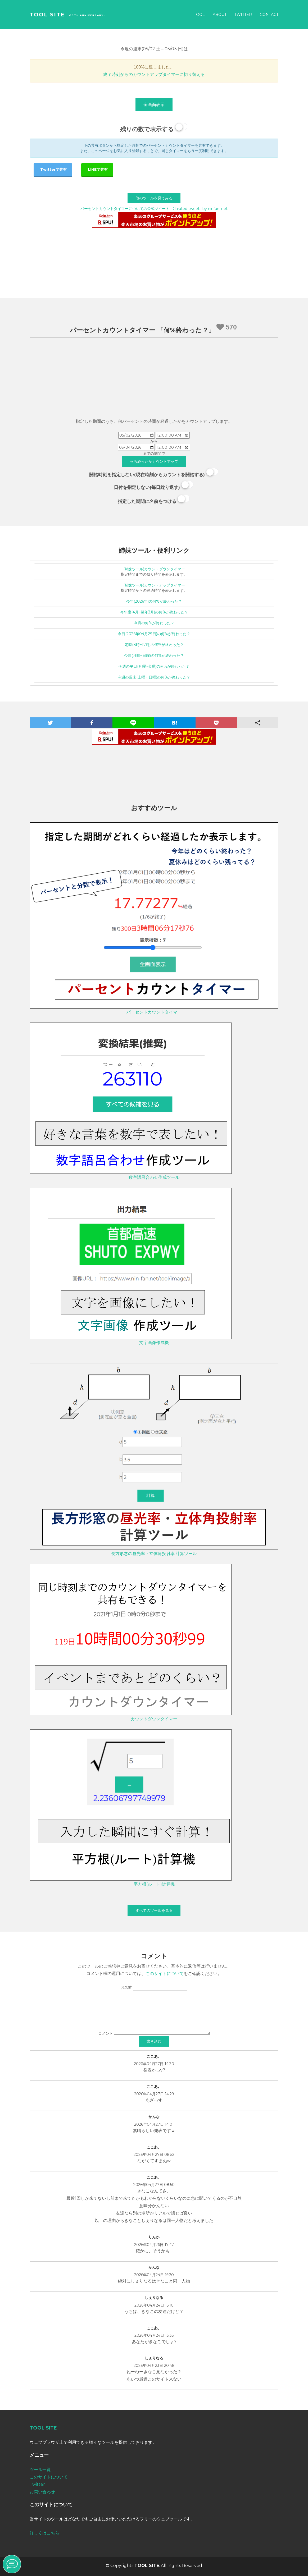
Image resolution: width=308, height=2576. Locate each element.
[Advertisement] (154, 379)
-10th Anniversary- (87, 15)
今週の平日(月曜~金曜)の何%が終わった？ (154, 666)
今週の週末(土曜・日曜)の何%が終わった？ (154, 677)
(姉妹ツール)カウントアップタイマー (154, 585)
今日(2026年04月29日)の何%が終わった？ (154, 633)
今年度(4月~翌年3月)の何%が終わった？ (154, 612)
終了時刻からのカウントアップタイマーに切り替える (154, 74)
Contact (269, 14)
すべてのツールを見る (154, 1910)
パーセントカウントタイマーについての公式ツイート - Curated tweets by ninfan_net (154, 208)
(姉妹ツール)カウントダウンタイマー (154, 569)
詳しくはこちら (44, 2533)
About (220, 14)
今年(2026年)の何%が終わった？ (154, 601)
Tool (199, 14)
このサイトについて (165, 1973)
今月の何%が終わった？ (154, 623)
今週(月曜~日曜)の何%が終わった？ (154, 655)
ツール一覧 (40, 2469)
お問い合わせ (42, 2491)
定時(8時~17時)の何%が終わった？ (154, 644)
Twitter (243, 14)
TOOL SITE (47, 14)
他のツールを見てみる (154, 198)
